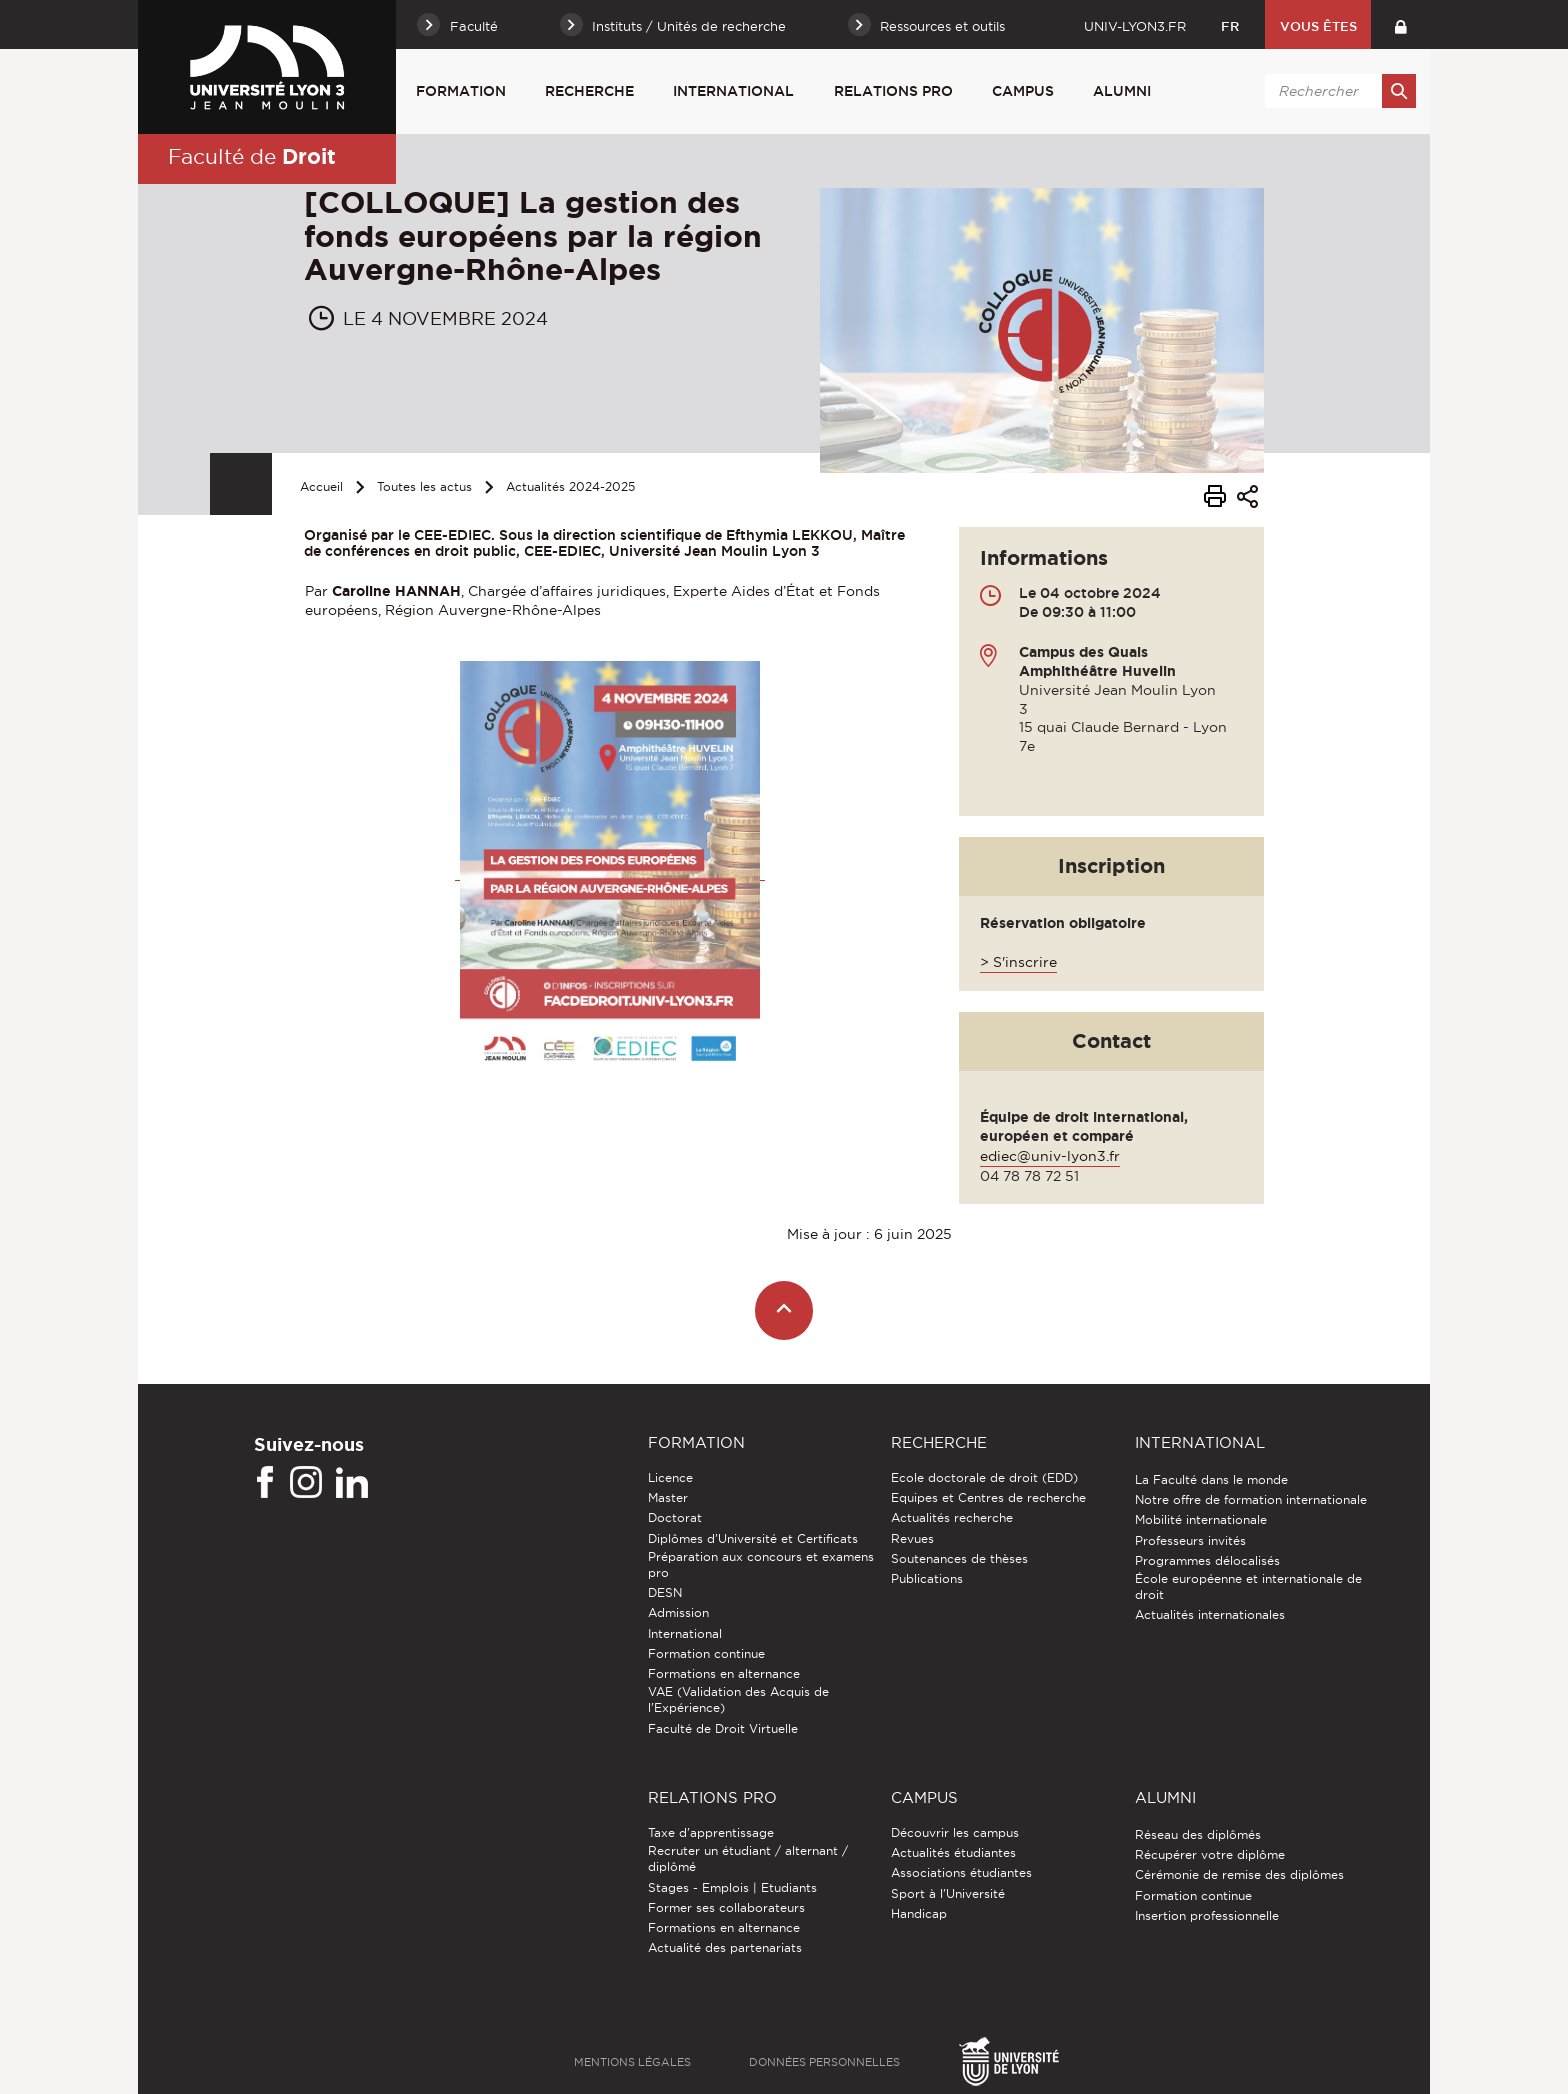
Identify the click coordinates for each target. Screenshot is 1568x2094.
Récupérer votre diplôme (1210, 1854)
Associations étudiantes (961, 1872)
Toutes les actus (424, 486)
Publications (927, 1578)
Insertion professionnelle (1207, 1915)
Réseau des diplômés (1198, 1834)
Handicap (919, 1913)
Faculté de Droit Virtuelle (723, 1728)
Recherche (589, 91)
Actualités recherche (952, 1517)
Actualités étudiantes (953, 1852)
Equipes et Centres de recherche (988, 1497)
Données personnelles (824, 2062)
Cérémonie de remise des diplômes (1239, 1874)
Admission (678, 1612)
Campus (1023, 91)
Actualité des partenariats (725, 1947)
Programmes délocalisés (1207, 1560)
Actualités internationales (1210, 1614)
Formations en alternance (724, 1673)
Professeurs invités (1190, 1540)
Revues (912, 1538)
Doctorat (675, 1517)
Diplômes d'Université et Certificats (753, 1538)
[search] (1337, 91)
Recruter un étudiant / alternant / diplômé (748, 1858)
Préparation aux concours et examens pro (761, 1564)
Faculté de (252, 156)
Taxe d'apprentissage (711, 1832)
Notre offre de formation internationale (1251, 1499)
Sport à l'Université (948, 1893)
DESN (665, 1592)
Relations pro (893, 91)
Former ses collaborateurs (726, 1907)
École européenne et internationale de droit (1248, 1586)
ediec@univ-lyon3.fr (1050, 1156)
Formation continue (706, 1653)
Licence (670, 1477)
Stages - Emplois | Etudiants (732, 1887)
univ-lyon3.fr (1135, 26)
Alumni (1122, 91)
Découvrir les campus (955, 1832)
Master (668, 1497)
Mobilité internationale (1201, 1519)
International (733, 91)
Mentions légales (632, 2062)
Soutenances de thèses (959, 1558)
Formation (461, 91)
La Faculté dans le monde (1211, 1479)
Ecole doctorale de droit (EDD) (984, 1477)
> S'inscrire (1018, 962)
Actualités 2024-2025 (570, 486)
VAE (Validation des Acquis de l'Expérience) (738, 1699)
